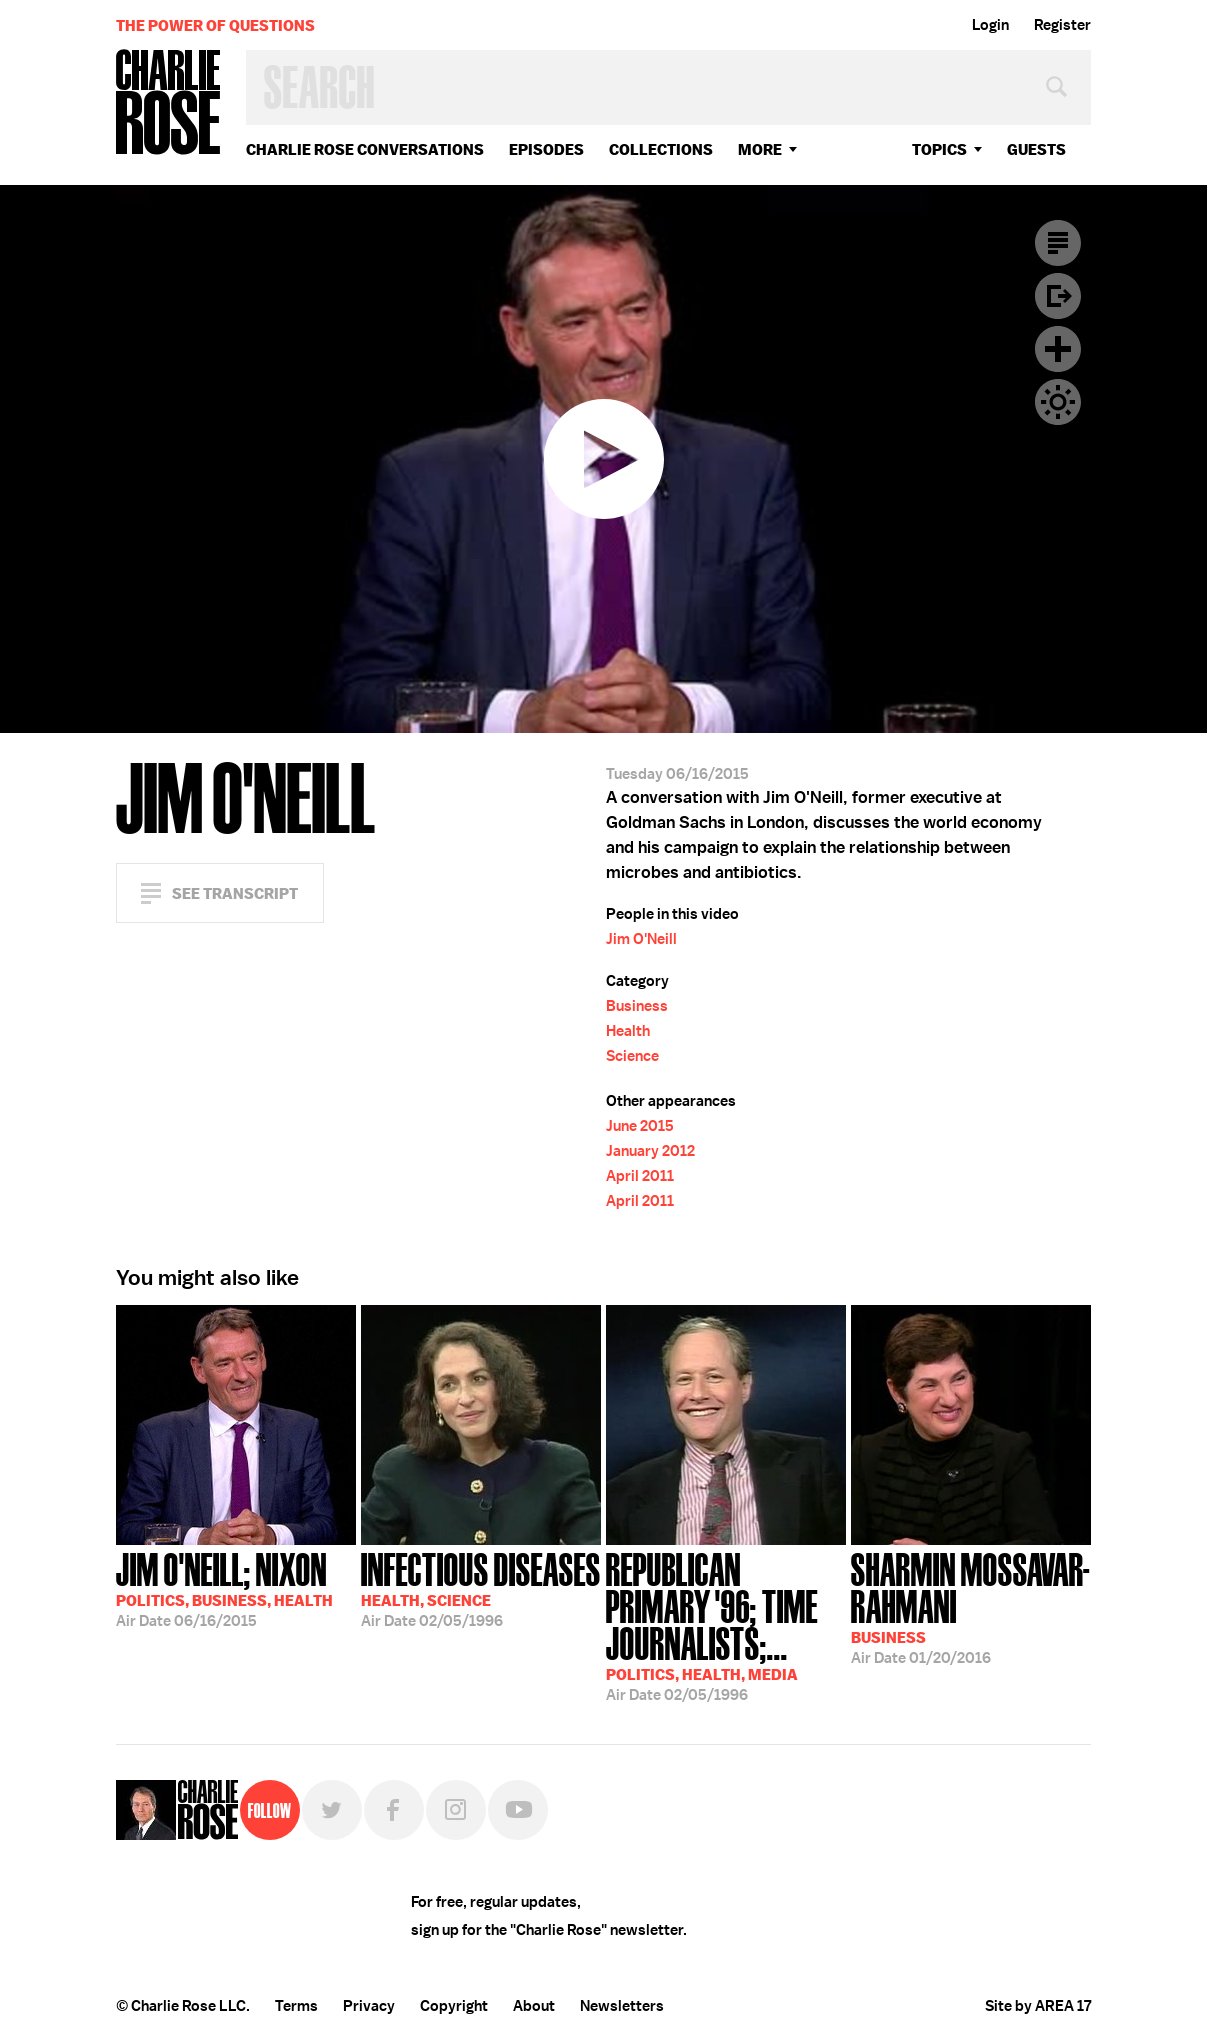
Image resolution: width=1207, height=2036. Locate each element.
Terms (296, 2006)
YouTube (518, 1810)
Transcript (1058, 243)
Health (628, 1031)
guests (1036, 149)
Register (1062, 25)
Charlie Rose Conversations (365, 149)
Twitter (332, 1810)
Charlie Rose (169, 103)
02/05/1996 (481, 1588)
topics (939, 149)
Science (632, 1056)
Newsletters (622, 2006)
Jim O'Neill (641, 939)
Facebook (394, 1810)
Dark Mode (1058, 402)
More (760, 149)
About (534, 2006)
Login (990, 25)
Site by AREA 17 (1038, 2006)
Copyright (454, 2006)
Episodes (546, 149)
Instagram (456, 1810)
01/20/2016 (971, 1606)
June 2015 (640, 1126)
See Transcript (235, 893)
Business (637, 1006)
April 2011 (640, 1176)
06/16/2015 (224, 1588)
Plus (1058, 349)
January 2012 (650, 1151)
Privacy (369, 2006)
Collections (661, 149)
